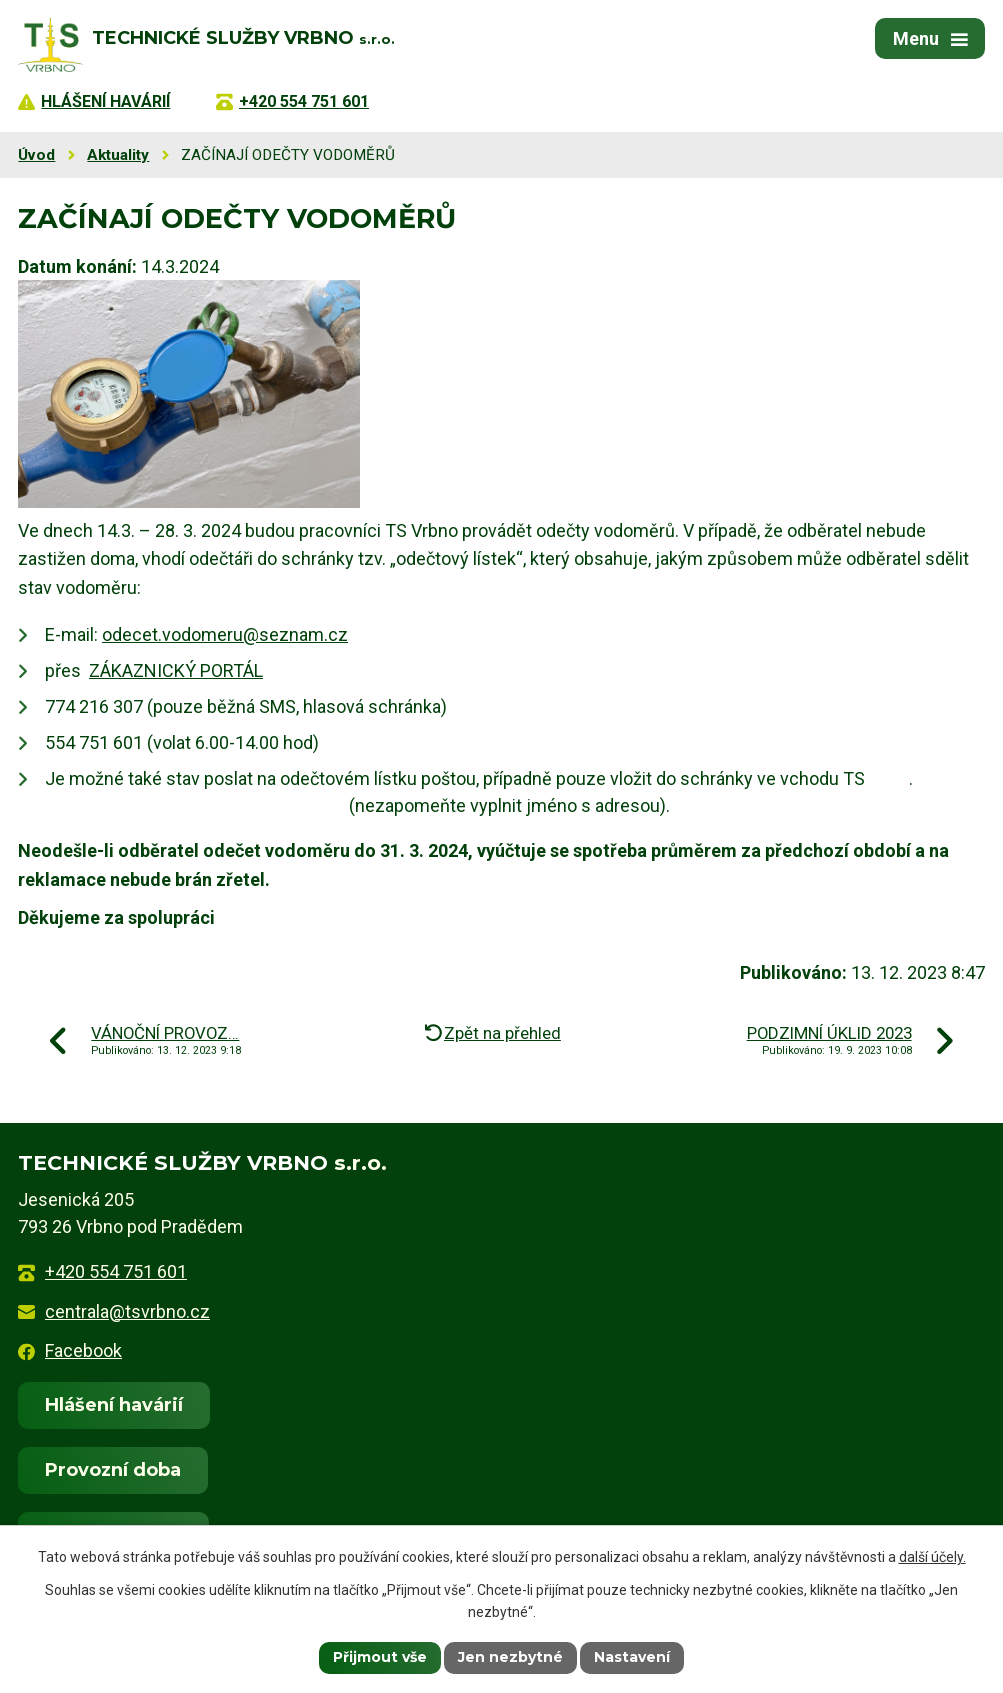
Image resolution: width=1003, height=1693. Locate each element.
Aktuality (118, 155)
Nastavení (632, 1657)
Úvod (36, 155)
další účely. (932, 1557)
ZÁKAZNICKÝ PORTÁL (176, 670)
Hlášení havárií (114, 1405)
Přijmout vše (380, 1657)
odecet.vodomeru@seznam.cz (225, 634)
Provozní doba (113, 1470)
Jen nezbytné (510, 1657)
